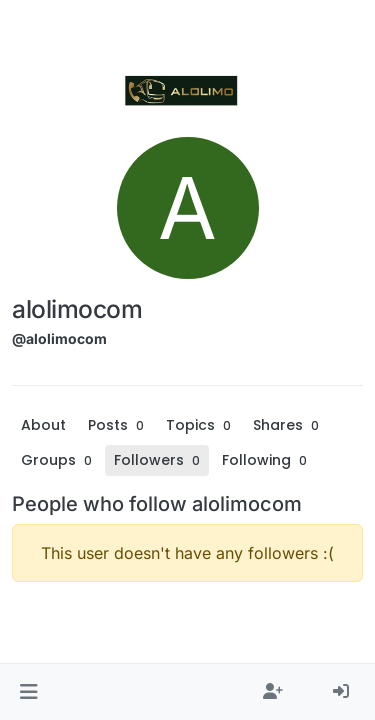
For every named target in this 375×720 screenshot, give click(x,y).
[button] (28, 692)
